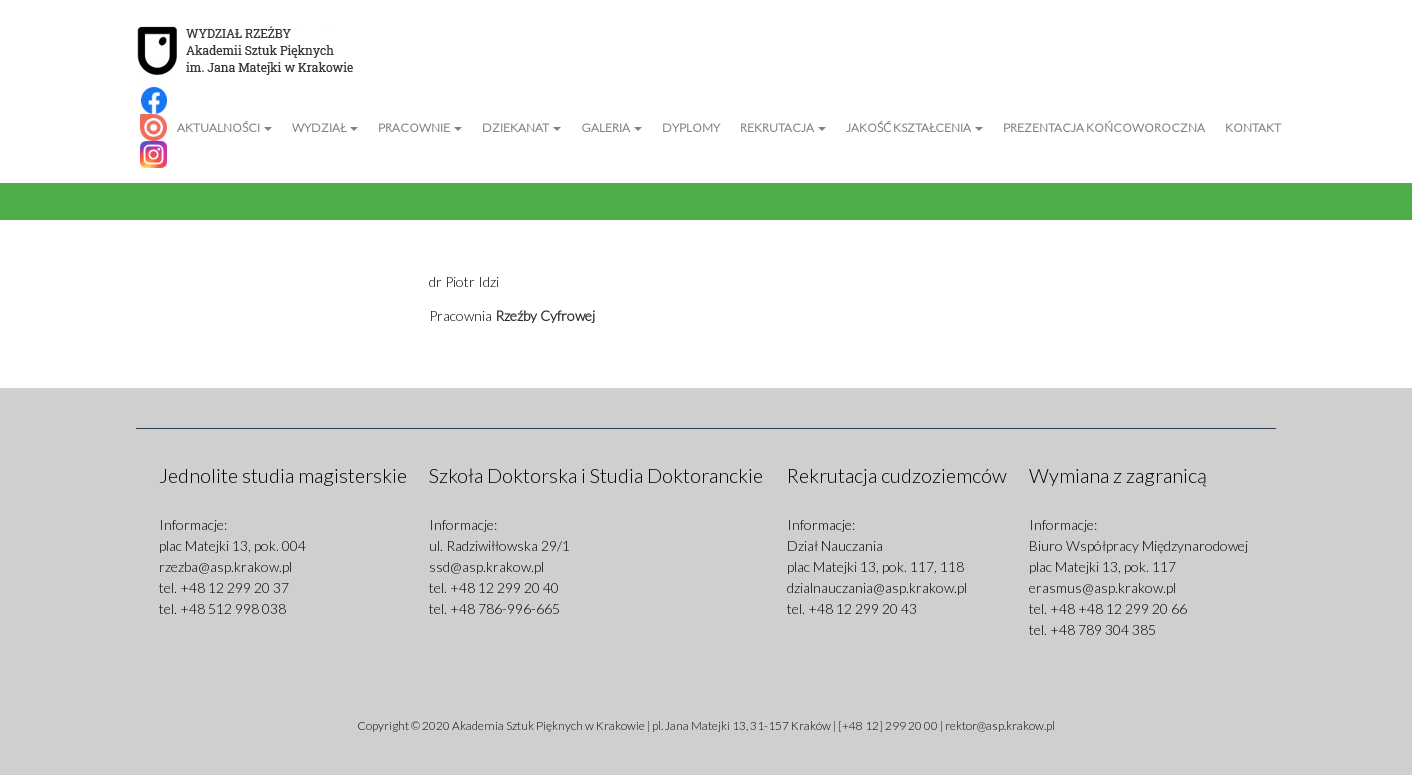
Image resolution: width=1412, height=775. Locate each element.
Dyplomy (691, 127)
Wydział (325, 127)
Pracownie (420, 127)
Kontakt (1253, 127)
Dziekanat (521, 127)
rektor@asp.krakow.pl (1000, 725)
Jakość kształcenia (914, 127)
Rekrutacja (783, 127)
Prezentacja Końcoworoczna (1104, 127)
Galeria (611, 127)
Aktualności (224, 127)
